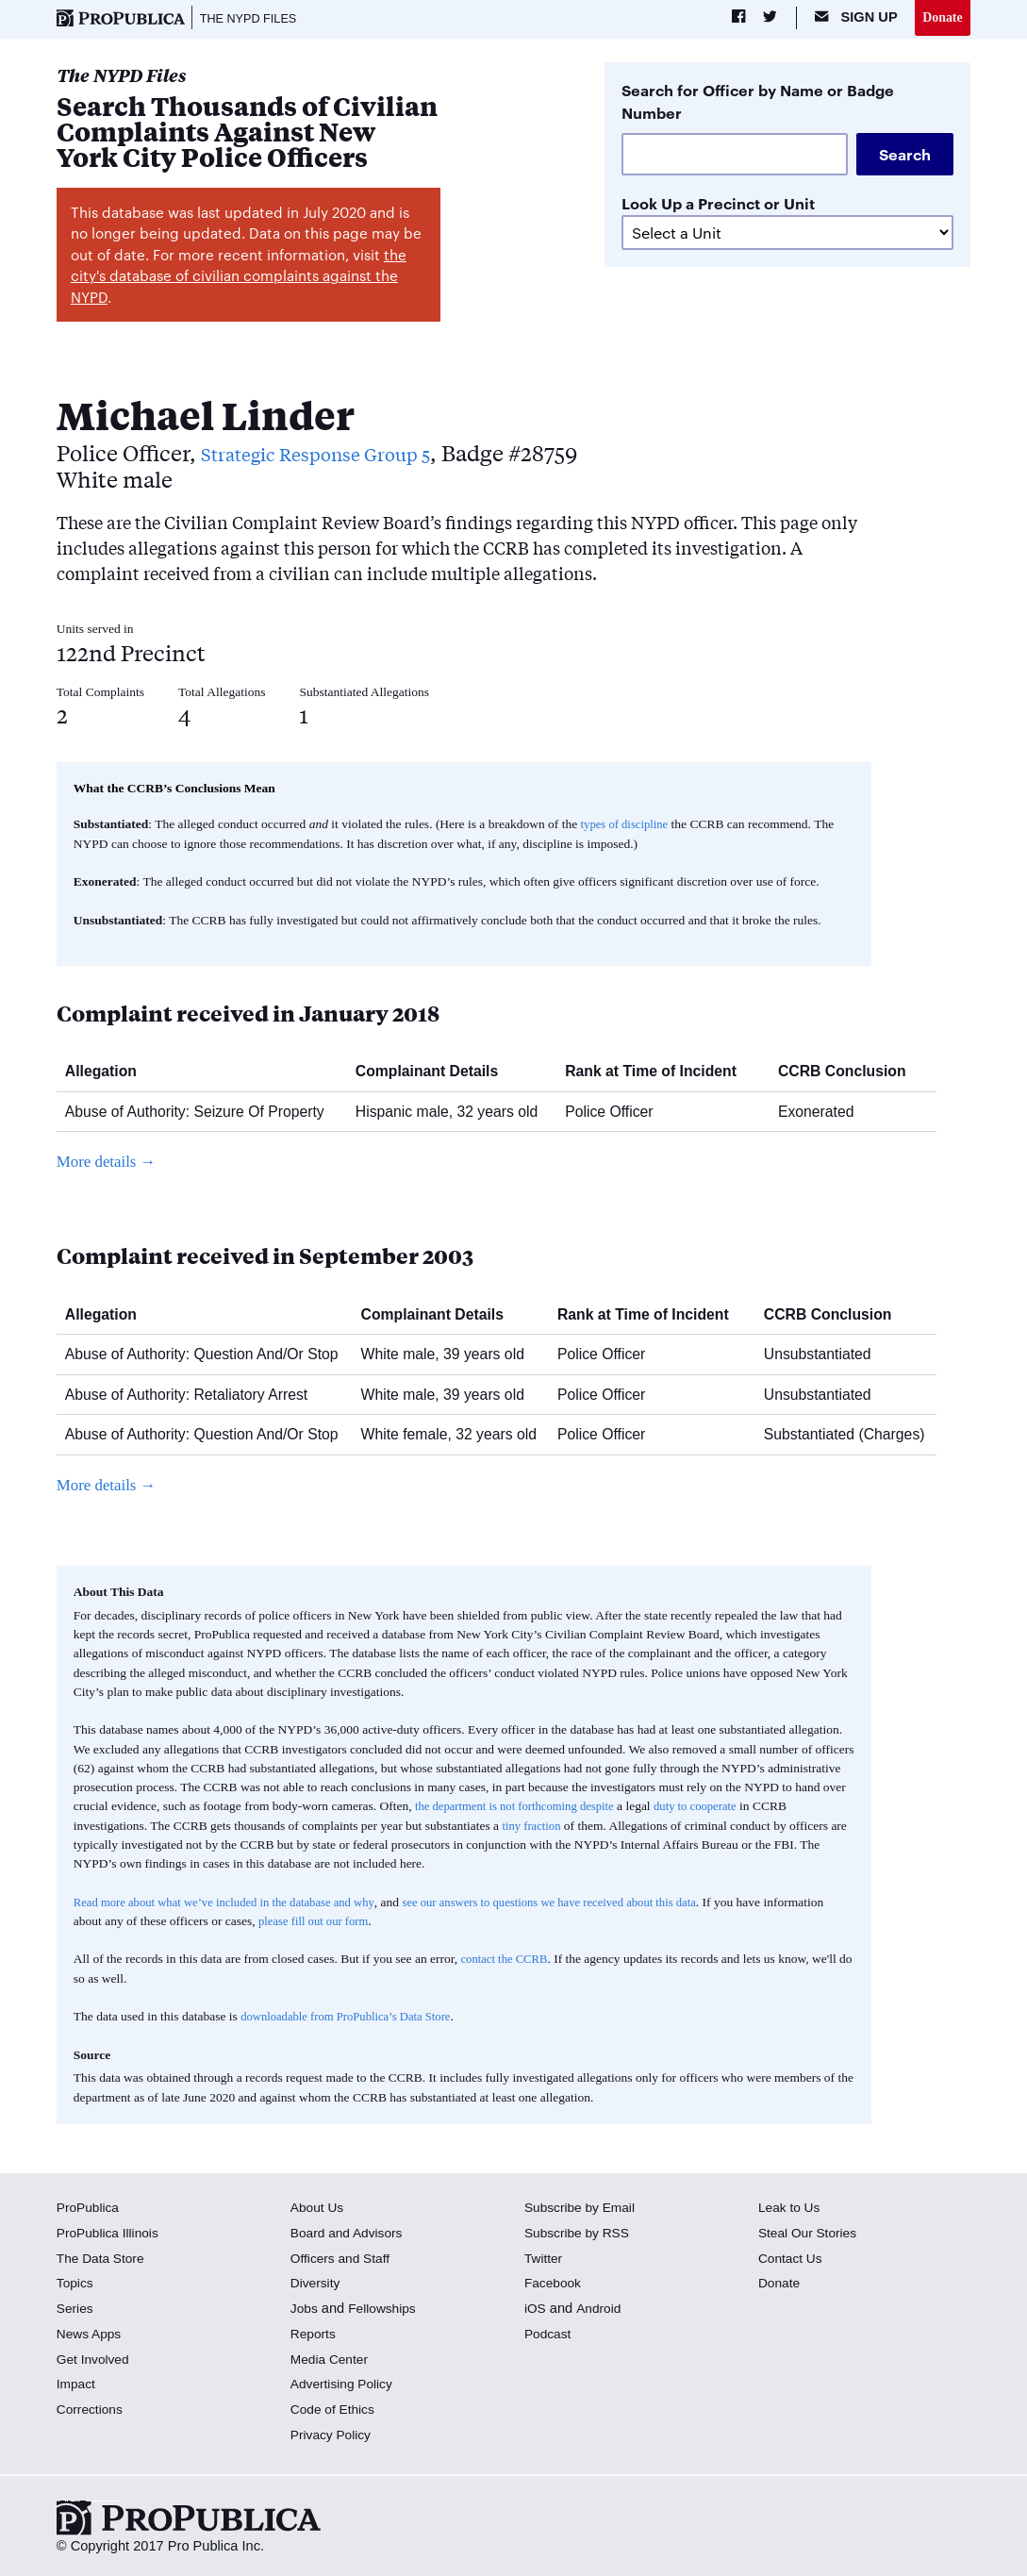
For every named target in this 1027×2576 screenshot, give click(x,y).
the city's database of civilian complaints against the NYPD (238, 277)
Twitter (544, 2260)
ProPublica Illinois (111, 2234)
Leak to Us (791, 2209)
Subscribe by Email (583, 2209)
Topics (76, 2284)
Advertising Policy (344, 2385)
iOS (535, 2310)
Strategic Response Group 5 (338, 454)
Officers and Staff (343, 2260)
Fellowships (386, 2310)
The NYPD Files (253, 18)
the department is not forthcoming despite (521, 1808)
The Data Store (103, 2260)
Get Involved (95, 2360)
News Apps (91, 2335)
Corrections (92, 2410)
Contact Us (792, 2260)
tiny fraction (533, 1827)
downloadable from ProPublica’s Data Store (352, 2018)
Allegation (108, 1073)
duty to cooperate (712, 1808)
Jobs (305, 2310)
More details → (110, 1164)
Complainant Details (434, 1073)
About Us (318, 2209)
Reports (314, 2335)
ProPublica (90, 2209)
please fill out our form (380, 1923)
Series (76, 2310)
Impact (77, 2385)
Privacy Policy (333, 2436)
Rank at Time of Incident (658, 1073)
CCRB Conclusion (849, 1073)
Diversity (316, 2284)
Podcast (549, 2335)
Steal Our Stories (810, 2234)
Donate (941, 17)
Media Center (331, 2360)
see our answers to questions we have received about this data (579, 1904)
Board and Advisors (350, 2234)
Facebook (554, 2284)
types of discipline (627, 826)
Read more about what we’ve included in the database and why (234, 1904)
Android (600, 2310)
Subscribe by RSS (580, 2234)
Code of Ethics (335, 2410)
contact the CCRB (507, 1960)
